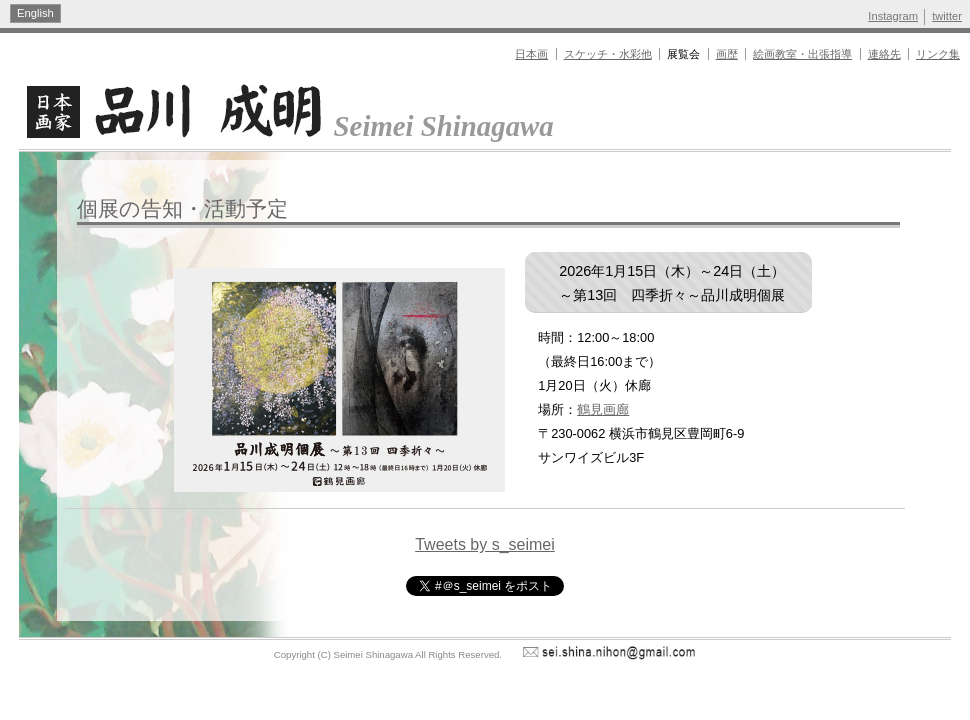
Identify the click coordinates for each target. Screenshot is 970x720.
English (35, 13)
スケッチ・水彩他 (608, 54)
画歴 (727, 54)
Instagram (893, 16)
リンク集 (938, 54)
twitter (947, 16)
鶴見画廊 (603, 409)
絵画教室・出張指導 (802, 54)
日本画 (531, 54)
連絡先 (884, 54)
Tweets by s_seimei (485, 544)
